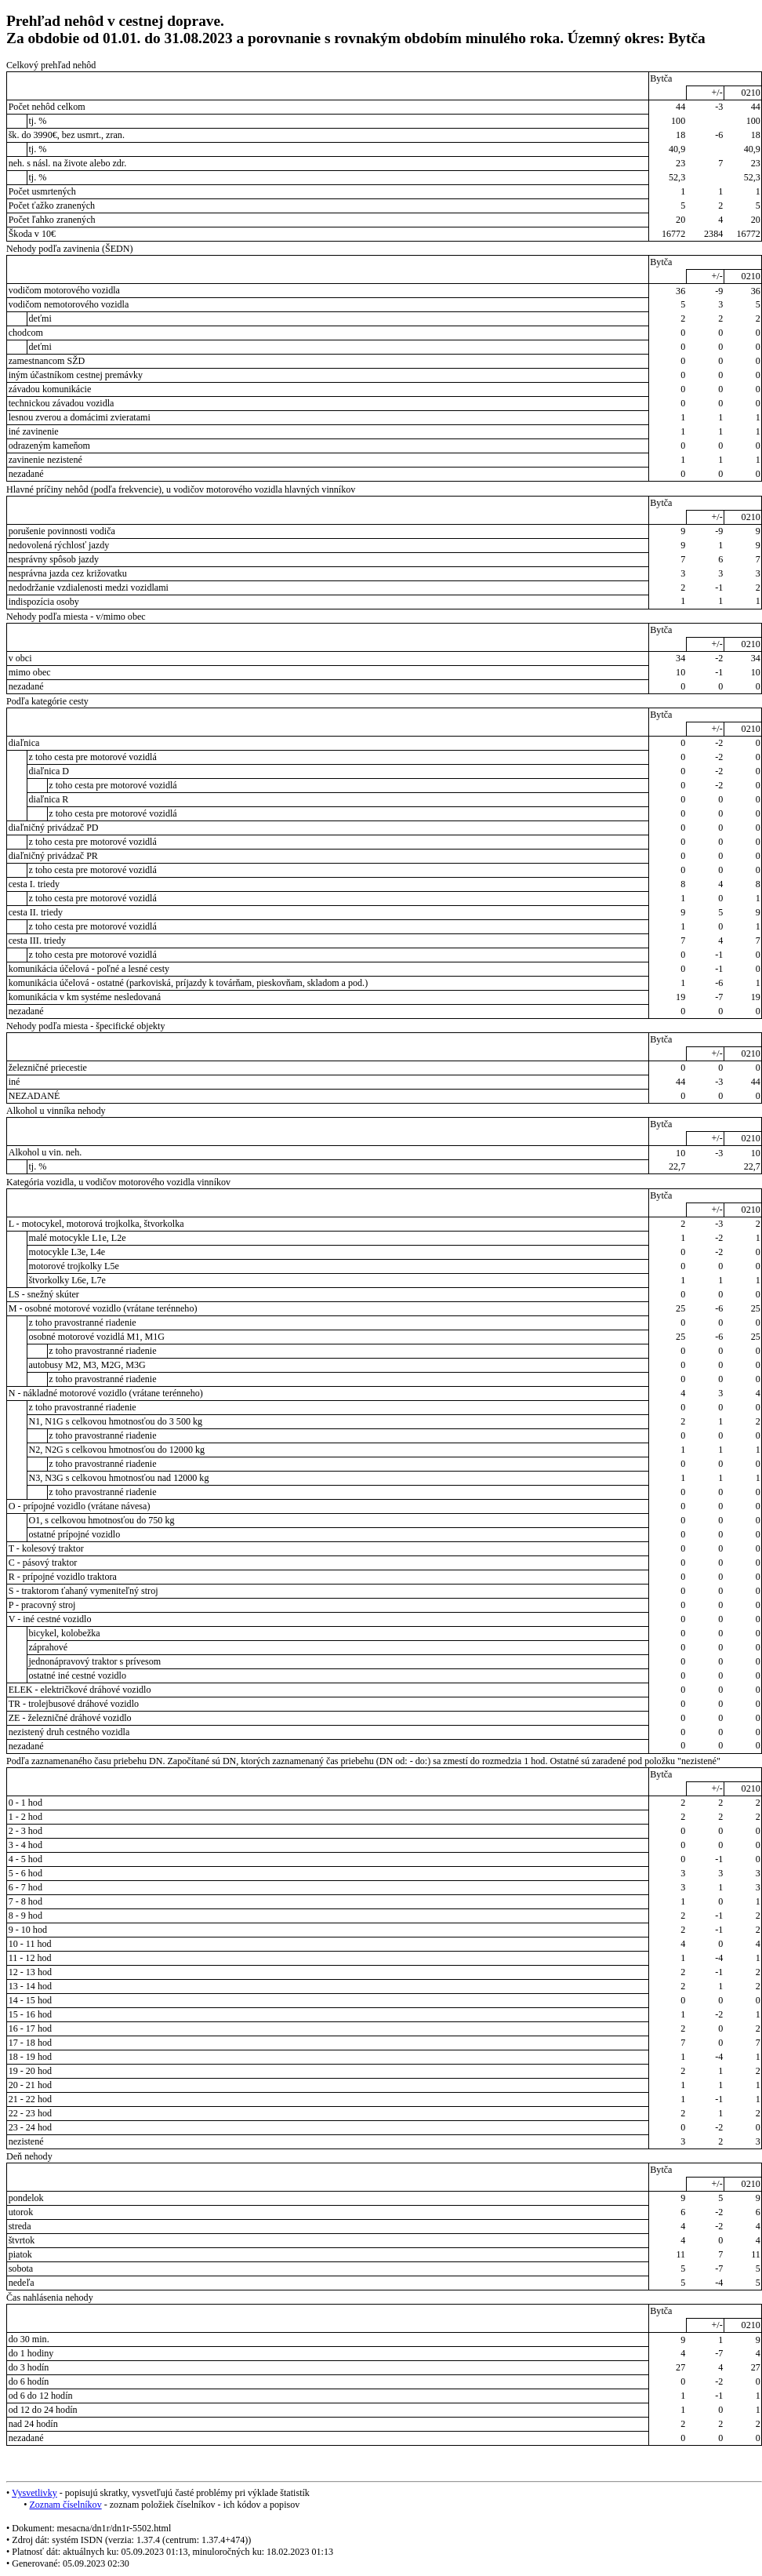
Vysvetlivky (34, 2492)
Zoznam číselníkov (65, 2504)
